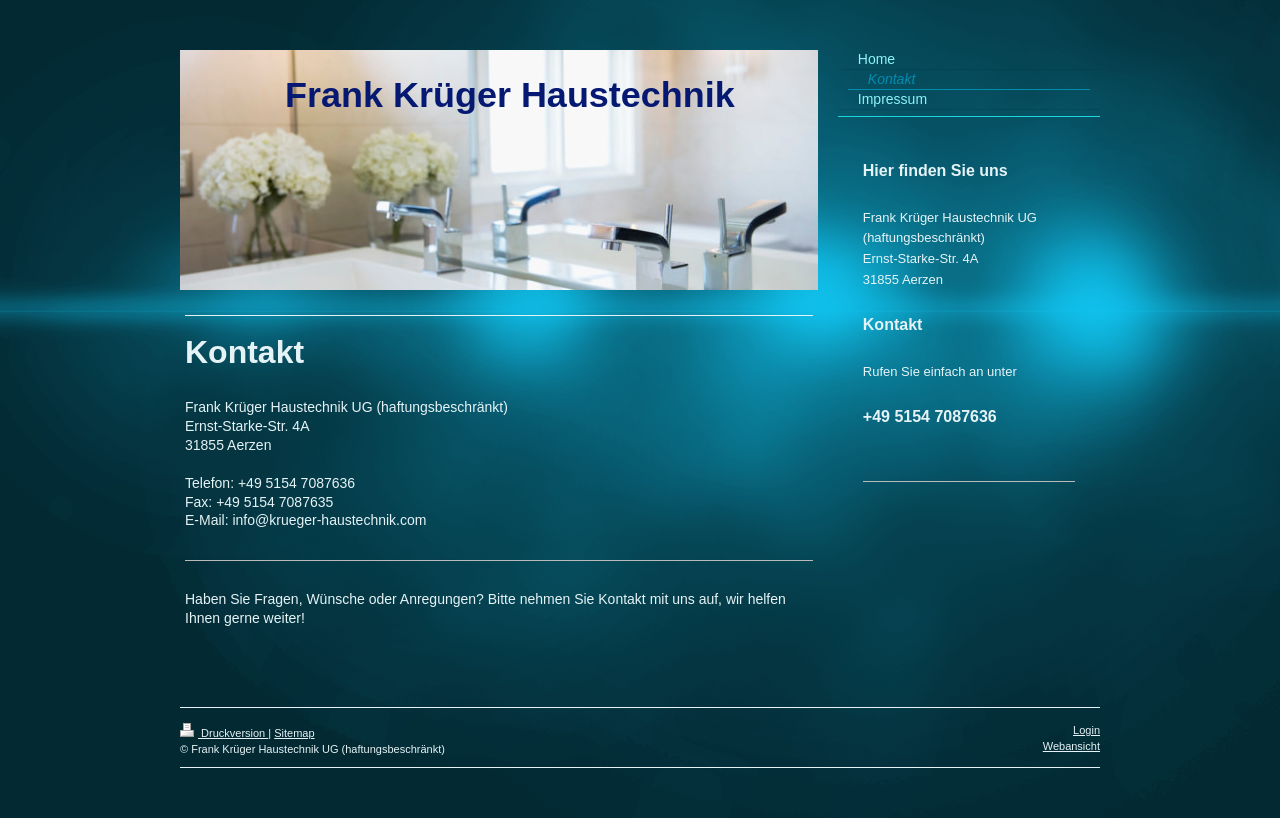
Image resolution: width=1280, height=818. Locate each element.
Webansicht (1071, 746)
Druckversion (224, 733)
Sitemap (294, 733)
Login (1086, 730)
